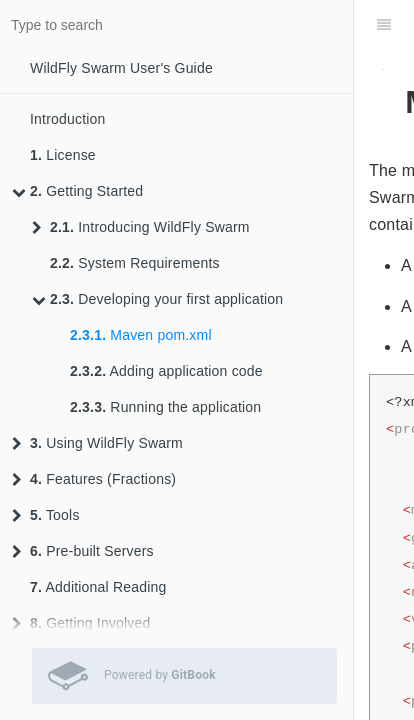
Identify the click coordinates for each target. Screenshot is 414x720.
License (63, 155)
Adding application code (166, 371)
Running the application (165, 407)
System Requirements (135, 263)
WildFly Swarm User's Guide (121, 68)
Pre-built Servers (83, 551)
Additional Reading (98, 587)
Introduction (68, 119)
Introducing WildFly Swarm (141, 227)
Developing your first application (157, 299)
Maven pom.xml (141, 335)
